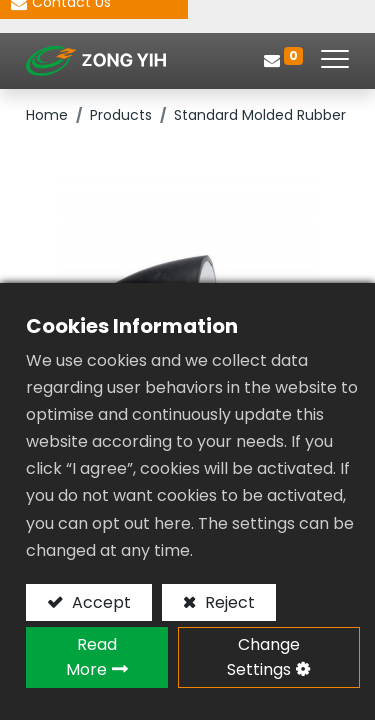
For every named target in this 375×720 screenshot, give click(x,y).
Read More (91, 657)
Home (47, 115)
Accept (99, 602)
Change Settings (263, 657)
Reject (228, 602)
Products (121, 115)
